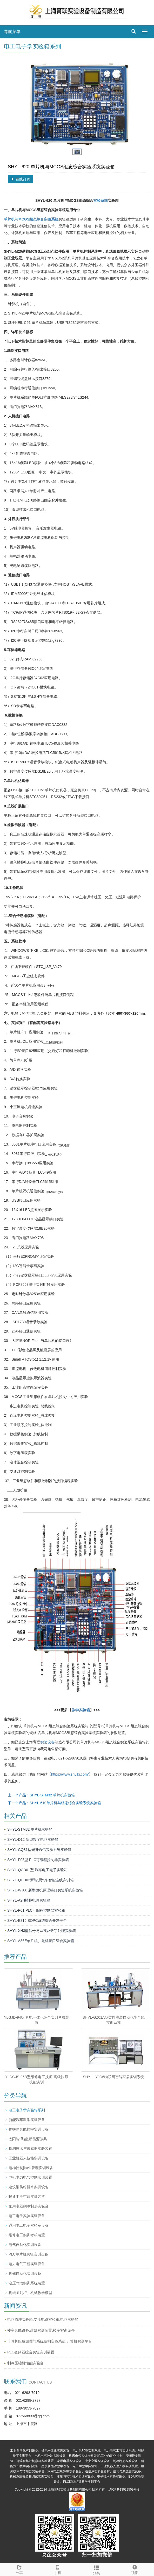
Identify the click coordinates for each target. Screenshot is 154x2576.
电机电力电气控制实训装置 (30, 2177)
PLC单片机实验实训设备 (28, 2254)
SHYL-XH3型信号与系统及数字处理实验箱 (41, 1931)
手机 (57, 2569)
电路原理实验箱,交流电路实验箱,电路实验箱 (42, 2319)
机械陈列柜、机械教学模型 (30, 2293)
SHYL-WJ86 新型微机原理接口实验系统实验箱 (45, 1890)
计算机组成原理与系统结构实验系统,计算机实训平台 (49, 2341)
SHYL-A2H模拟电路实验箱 (28, 1900)
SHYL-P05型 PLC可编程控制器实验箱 (38, 1860)
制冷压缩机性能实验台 (25, 2363)
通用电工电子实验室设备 (29, 2225)
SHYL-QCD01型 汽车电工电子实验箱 (37, 1870)
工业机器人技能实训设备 (29, 2158)
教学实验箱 (81, 1710)
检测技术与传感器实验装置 (30, 2148)
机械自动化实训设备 (25, 2273)
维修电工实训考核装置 (27, 2235)
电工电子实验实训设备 (27, 2216)
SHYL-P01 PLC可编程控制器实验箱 (36, 1910)
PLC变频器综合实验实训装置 (30, 2352)
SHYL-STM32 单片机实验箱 (29, 1829)
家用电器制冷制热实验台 (29, 2206)
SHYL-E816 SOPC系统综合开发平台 (37, 1920)
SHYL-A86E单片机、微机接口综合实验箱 (40, 1941)
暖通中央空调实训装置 (27, 2196)
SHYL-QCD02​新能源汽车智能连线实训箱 (40, 1880)
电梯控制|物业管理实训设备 (31, 2168)
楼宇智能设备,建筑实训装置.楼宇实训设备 (41, 2330)
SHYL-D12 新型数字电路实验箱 (32, 1839)
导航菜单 (12, 31)
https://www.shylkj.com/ (70, 1774)
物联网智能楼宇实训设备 (29, 2129)
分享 (19, 2569)
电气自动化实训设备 (25, 2245)
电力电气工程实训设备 (27, 2264)
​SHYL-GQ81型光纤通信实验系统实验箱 (39, 1850)
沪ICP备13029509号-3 (123, 2489)
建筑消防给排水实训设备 (29, 2187)
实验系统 (100, 200)
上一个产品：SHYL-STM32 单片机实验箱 (41, 1795)
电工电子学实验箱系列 (27, 2110)
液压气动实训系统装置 (27, 2283)
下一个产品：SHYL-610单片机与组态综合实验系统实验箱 (54, 1803)
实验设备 (47, 1742)
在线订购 (20, 179)
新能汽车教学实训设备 (27, 2120)
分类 (96, 2569)
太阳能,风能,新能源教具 (28, 2139)
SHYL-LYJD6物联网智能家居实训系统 (113, 2077)
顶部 (135, 2569)
